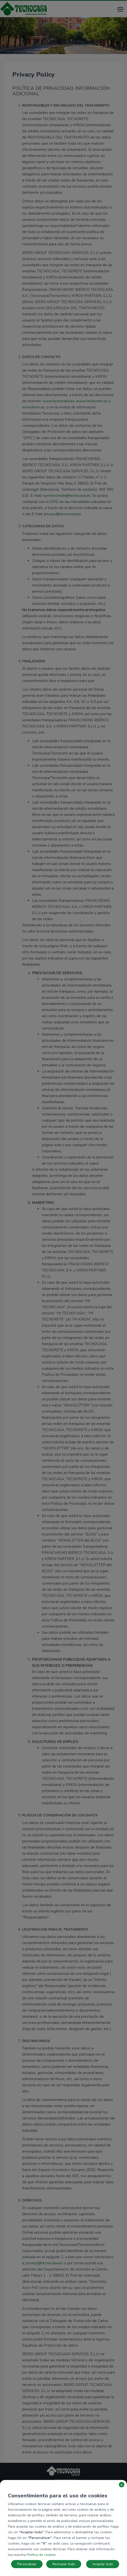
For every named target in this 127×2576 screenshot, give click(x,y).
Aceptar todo (102, 2564)
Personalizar (26, 2564)
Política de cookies (41, 2554)
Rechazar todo (63, 2564)
